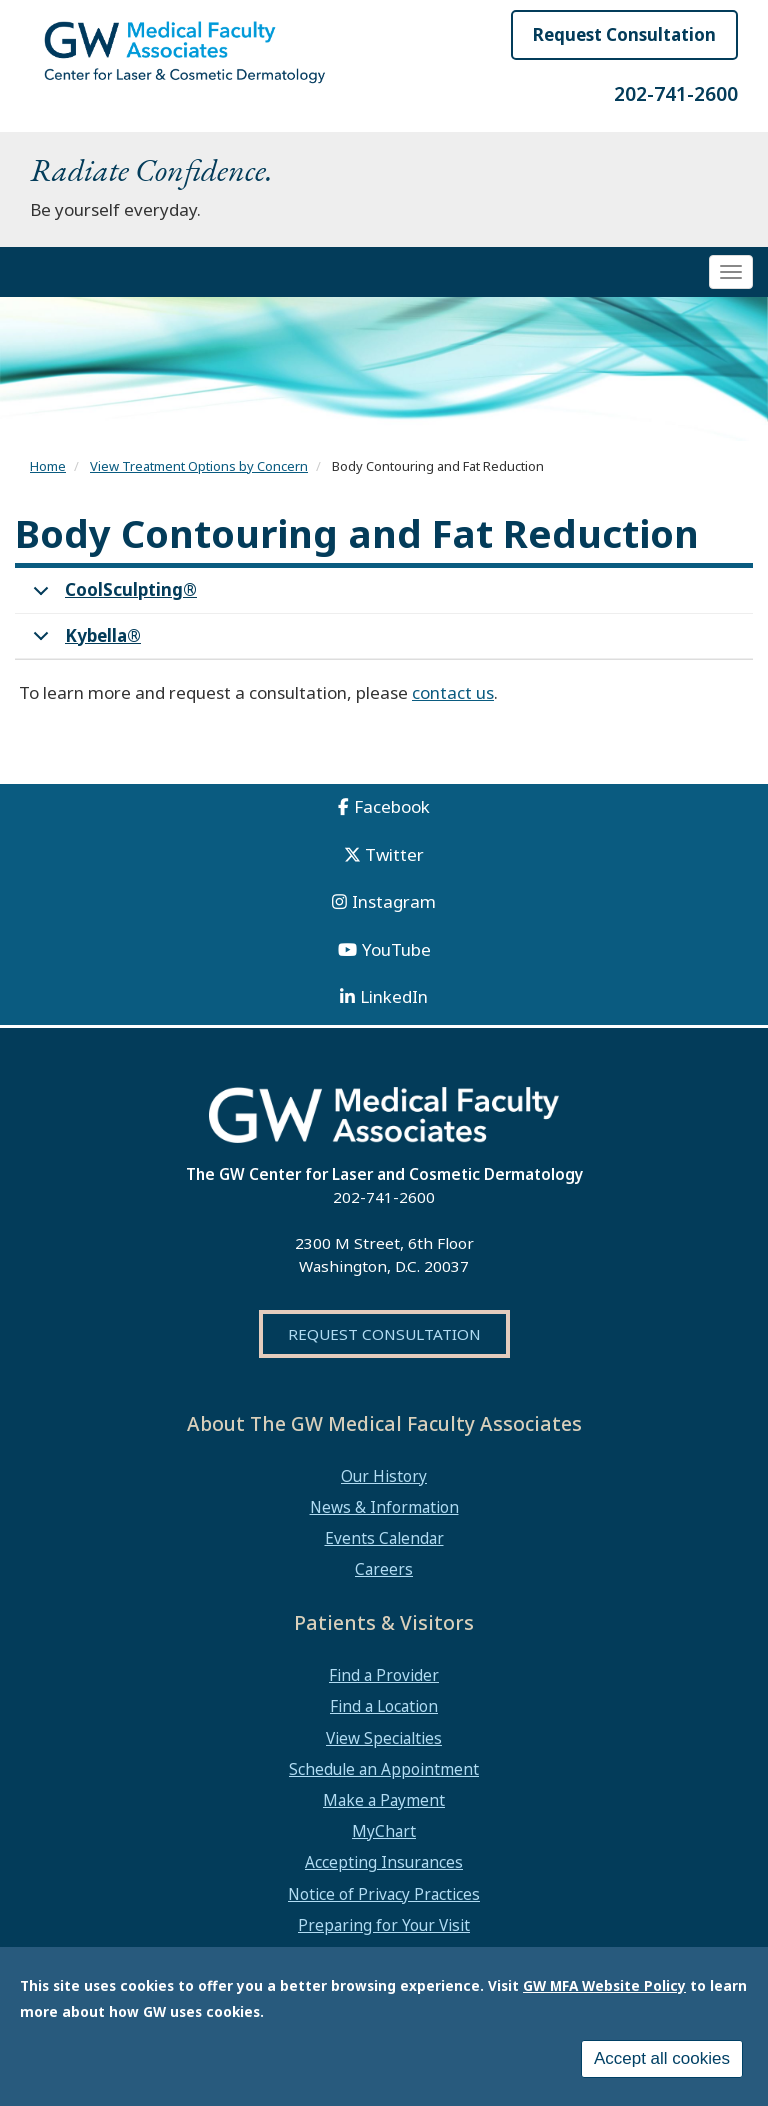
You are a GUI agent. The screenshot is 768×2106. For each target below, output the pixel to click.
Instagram (394, 901)
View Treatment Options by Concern (199, 466)
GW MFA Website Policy (604, 1985)
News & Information (384, 1507)
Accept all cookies (662, 2058)
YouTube (396, 949)
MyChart (384, 1831)
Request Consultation (624, 34)
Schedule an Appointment (384, 1769)
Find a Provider (384, 1675)
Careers (384, 1569)
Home (48, 466)
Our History (384, 1476)
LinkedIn (394, 996)
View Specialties (384, 1738)
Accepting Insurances (384, 1862)
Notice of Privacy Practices (384, 1894)
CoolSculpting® (111, 595)
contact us (453, 692)
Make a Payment (384, 1800)
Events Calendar (384, 1538)
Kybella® (83, 641)
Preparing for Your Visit (384, 1925)
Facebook (392, 806)
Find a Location (384, 1706)
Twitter (394, 854)
